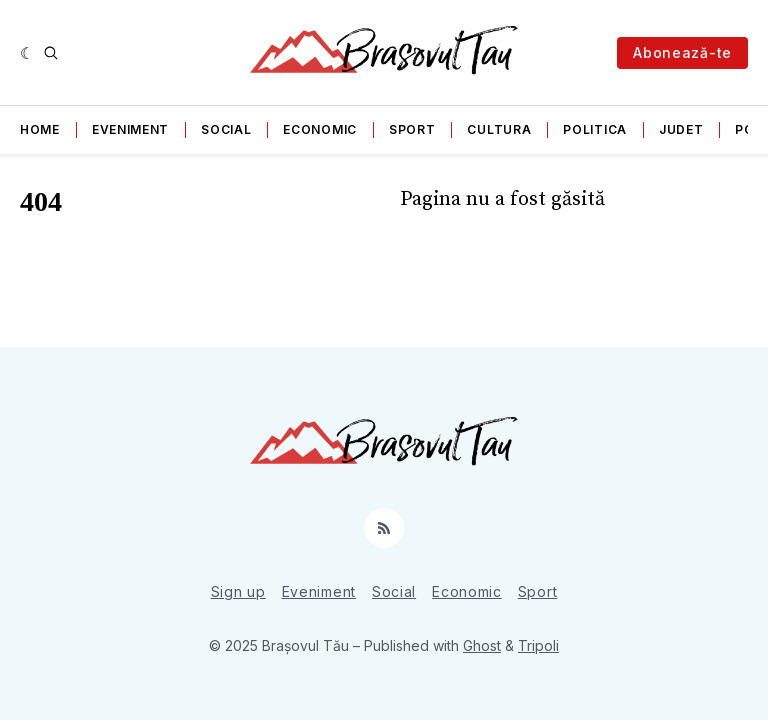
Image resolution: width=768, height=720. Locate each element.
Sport (412, 129)
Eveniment (130, 129)
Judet (681, 129)
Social (226, 129)
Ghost (482, 645)
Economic (320, 129)
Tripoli (538, 645)
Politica (595, 129)
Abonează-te (682, 52)
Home (40, 129)
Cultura (499, 129)
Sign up (238, 591)
